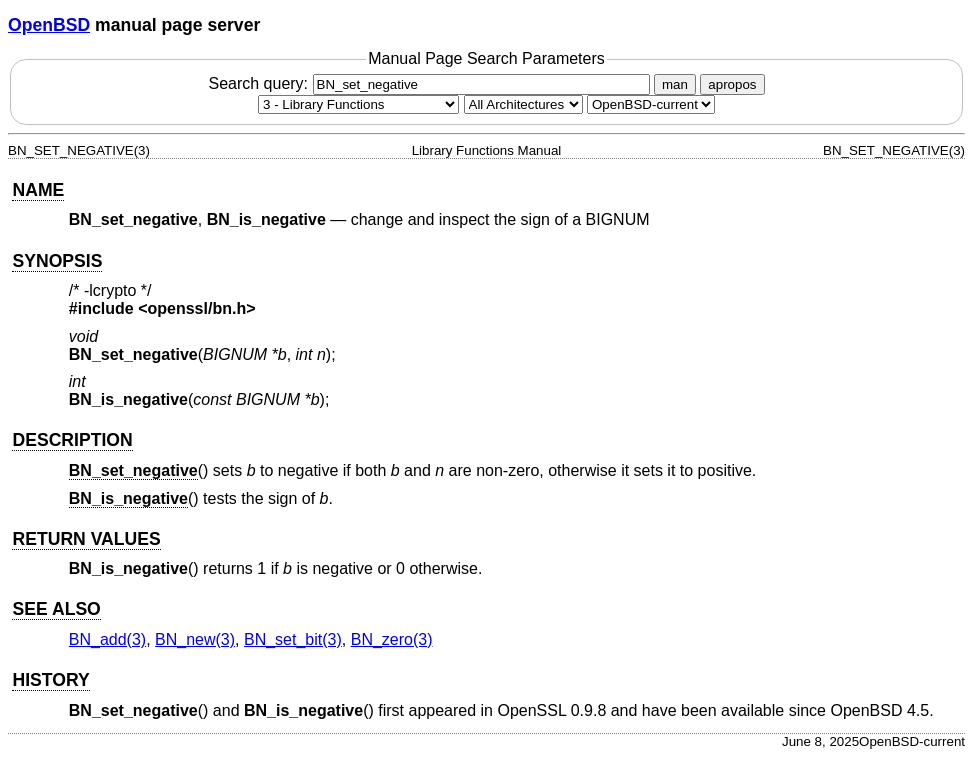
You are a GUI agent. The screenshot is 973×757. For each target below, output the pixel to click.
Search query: (431, 83)
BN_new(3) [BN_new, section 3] (195, 639)
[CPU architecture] (523, 104)
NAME (38, 190)
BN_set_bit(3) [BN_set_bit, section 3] (293, 639)
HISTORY (50, 680)
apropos (732, 84)
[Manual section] (358, 104)
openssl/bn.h (197, 308)
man (675, 84)
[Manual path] (651, 104)
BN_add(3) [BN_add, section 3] (107, 639)
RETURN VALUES (86, 539)
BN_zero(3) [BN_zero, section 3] (392, 639)
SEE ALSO (56, 609)
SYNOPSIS (57, 261)
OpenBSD (49, 25)
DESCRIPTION (72, 440)
